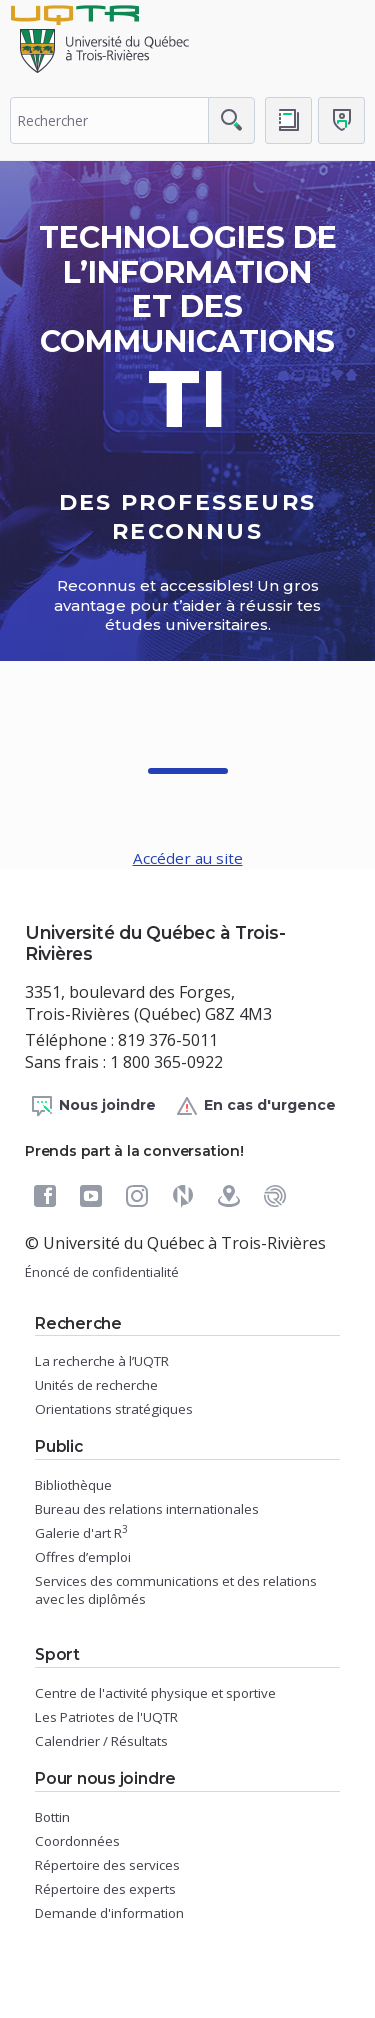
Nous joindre (93, 1106)
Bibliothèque (73, 1485)
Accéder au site (188, 858)
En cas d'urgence (255, 1106)
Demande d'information (109, 1913)
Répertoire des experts (105, 1889)
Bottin (52, 1817)
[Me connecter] (341, 120)
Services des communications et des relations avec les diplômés (176, 1590)
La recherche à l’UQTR (102, 1361)
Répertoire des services (107, 1865)
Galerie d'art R (81, 1533)
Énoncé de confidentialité (102, 1272)
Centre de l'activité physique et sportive (155, 1693)
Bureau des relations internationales (147, 1509)
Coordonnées (77, 1841)
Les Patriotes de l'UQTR (106, 1717)
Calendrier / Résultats (101, 1741)
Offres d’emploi (83, 1557)
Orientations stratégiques (114, 1409)
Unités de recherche (96, 1385)
